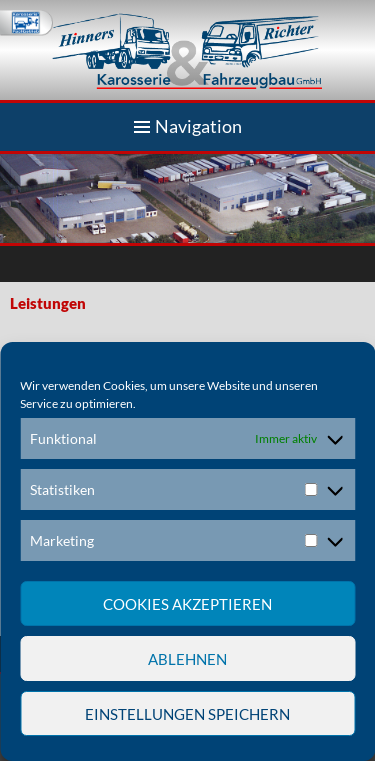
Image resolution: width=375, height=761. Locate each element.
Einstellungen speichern (187, 714)
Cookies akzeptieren (187, 604)
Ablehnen (187, 659)
